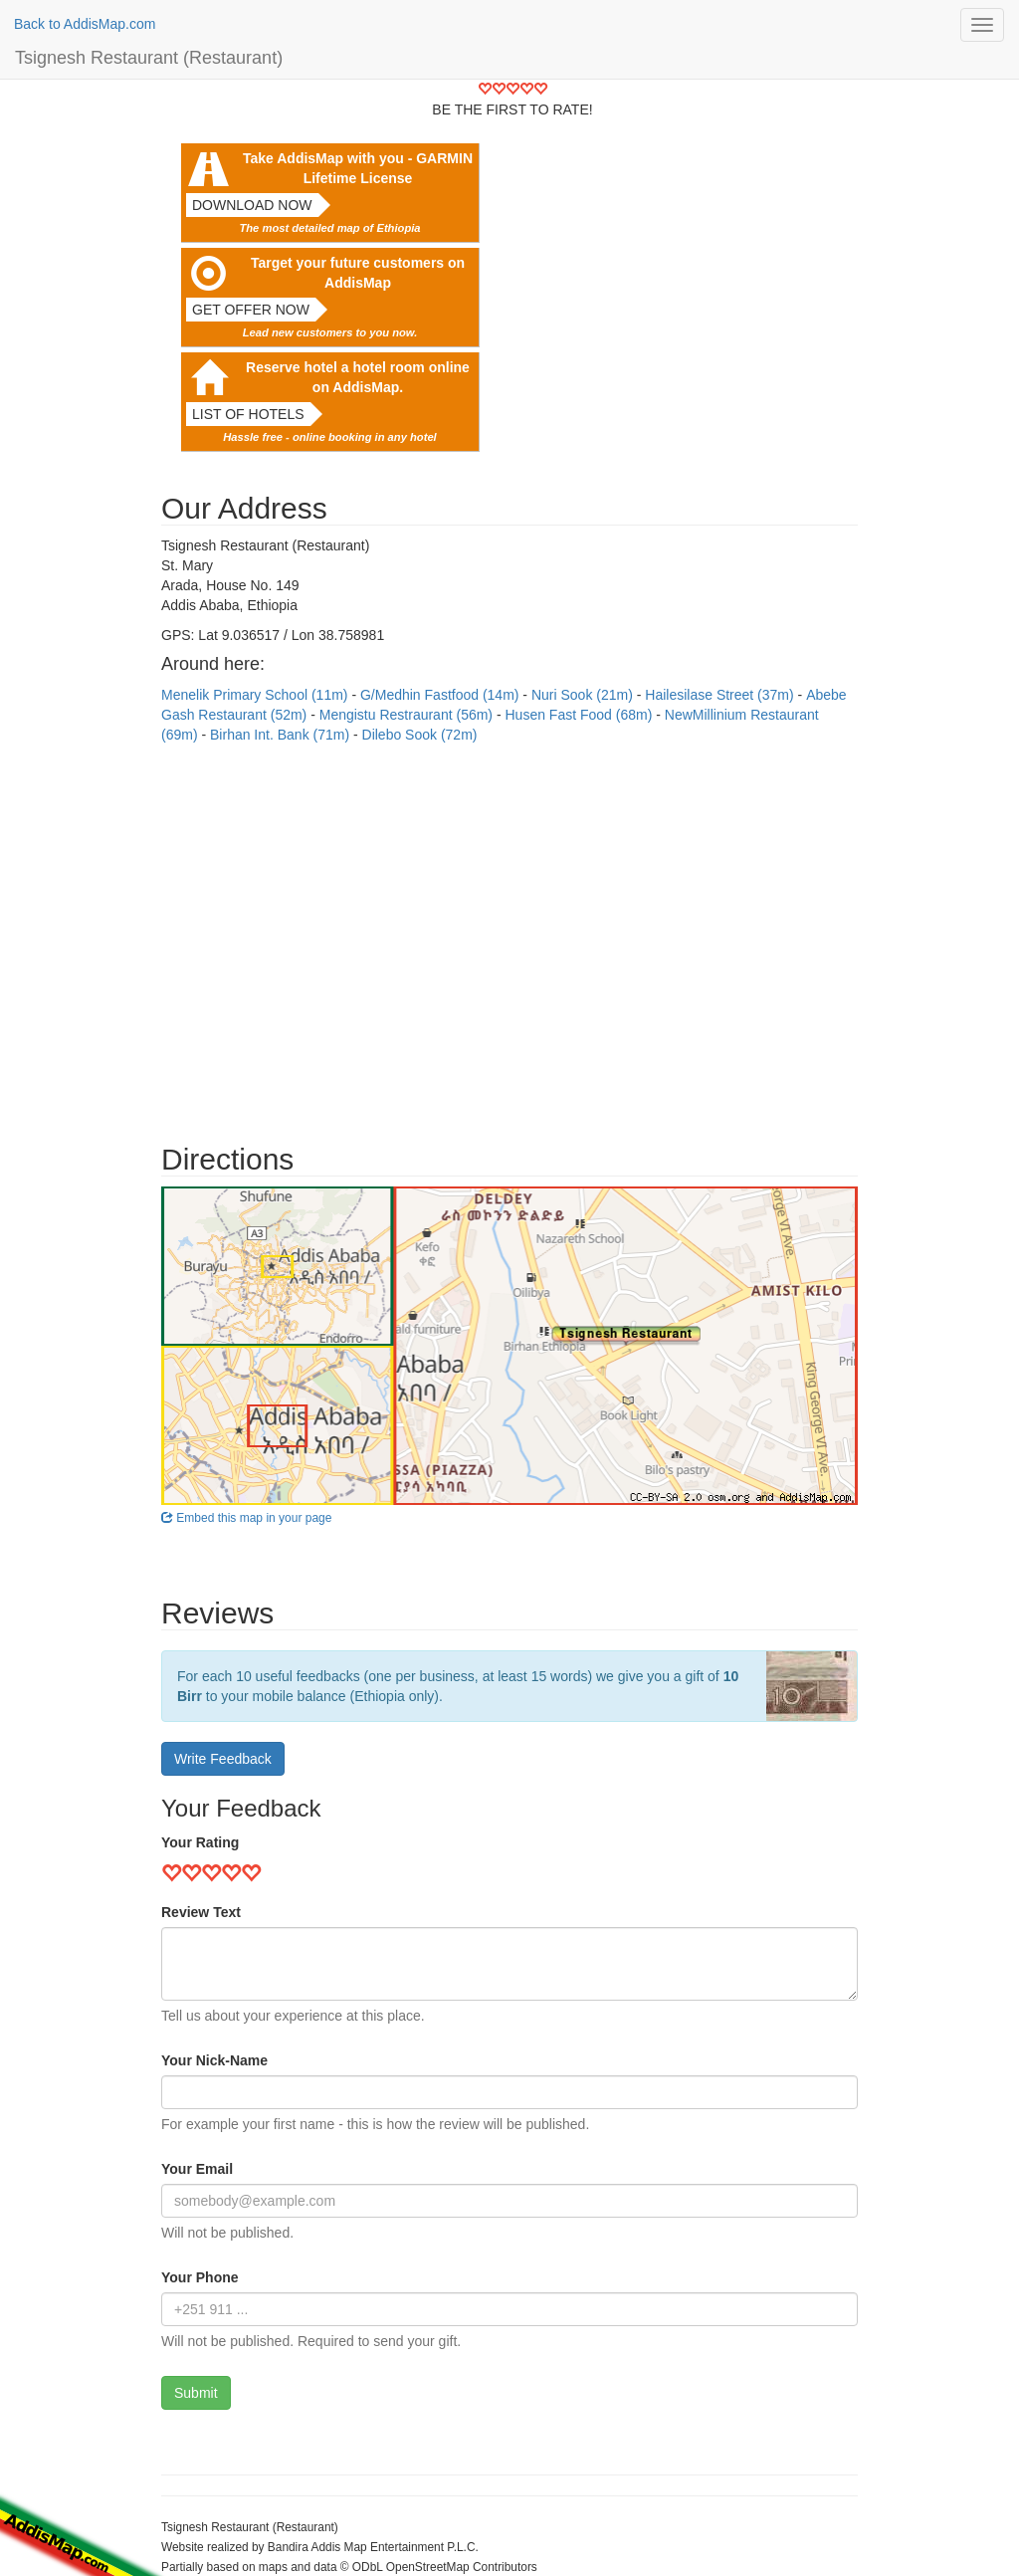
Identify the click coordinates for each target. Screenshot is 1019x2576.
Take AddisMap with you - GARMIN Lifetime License (358, 168)
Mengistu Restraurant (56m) (408, 715)
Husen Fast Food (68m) (580, 715)
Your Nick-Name (214, 2060)
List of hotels (248, 414)
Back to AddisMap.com (84, 24)
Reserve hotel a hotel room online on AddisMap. (358, 377)
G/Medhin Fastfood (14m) (441, 695)
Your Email (197, 2169)
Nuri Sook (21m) (584, 695)
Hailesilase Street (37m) (721, 695)
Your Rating (200, 1842)
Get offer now (250, 310)
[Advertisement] (509, 933)
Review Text (201, 1912)
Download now (252, 205)
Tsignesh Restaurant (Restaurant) (149, 58)
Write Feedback (223, 1759)
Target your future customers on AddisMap (358, 273)
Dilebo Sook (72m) (420, 735)
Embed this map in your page (246, 1518)
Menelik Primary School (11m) (256, 695)
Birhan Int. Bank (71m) (281, 735)
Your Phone (200, 2277)
